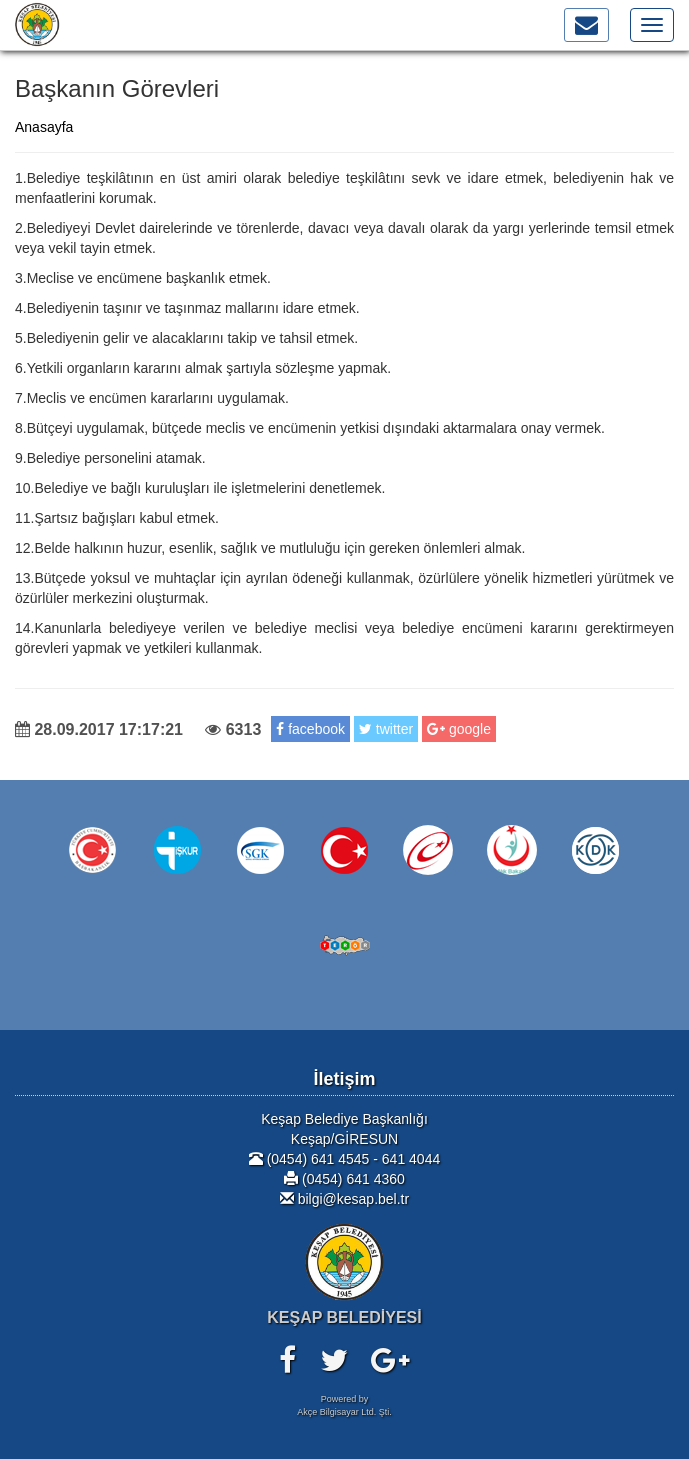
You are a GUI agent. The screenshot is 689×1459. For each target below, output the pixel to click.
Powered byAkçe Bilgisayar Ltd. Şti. (344, 1405)
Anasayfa (44, 127)
